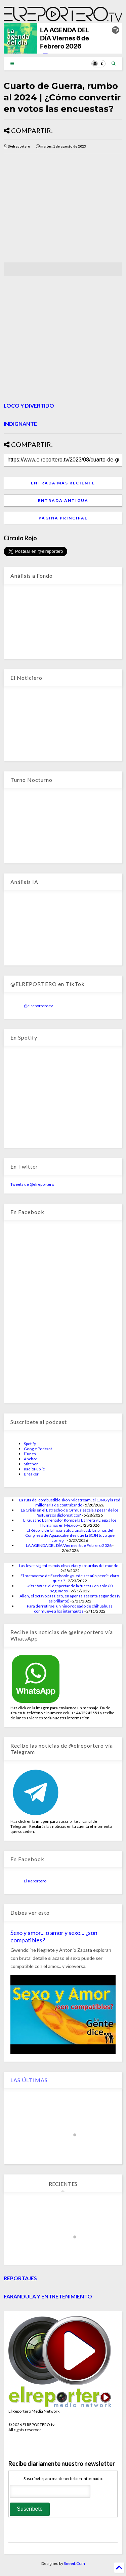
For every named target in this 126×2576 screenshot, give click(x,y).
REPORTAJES (20, 2278)
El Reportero (35, 1880)
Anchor (30, 1458)
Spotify (30, 1443)
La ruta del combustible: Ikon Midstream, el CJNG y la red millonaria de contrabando (69, 1502)
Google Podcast (38, 1448)
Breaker (31, 1473)
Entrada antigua (63, 500)
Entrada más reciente (63, 482)
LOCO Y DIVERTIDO (29, 405)
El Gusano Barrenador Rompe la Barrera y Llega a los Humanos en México (70, 1523)
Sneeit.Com (74, 2563)
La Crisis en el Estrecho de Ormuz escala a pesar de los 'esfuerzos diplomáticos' (70, 1512)
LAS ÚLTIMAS (29, 2080)
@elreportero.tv (38, 1005)
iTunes (30, 1453)
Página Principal (63, 517)
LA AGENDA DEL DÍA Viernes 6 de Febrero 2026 (69, 1545)
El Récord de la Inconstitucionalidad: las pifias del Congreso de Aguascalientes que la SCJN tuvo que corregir (70, 1535)
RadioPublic (34, 1468)
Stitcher (31, 1463)
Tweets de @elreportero (32, 1184)
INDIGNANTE (20, 423)
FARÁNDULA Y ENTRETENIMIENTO (48, 2296)
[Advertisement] (60, 207)
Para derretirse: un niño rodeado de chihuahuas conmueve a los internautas (70, 1608)
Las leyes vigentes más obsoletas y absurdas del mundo (68, 1565)
